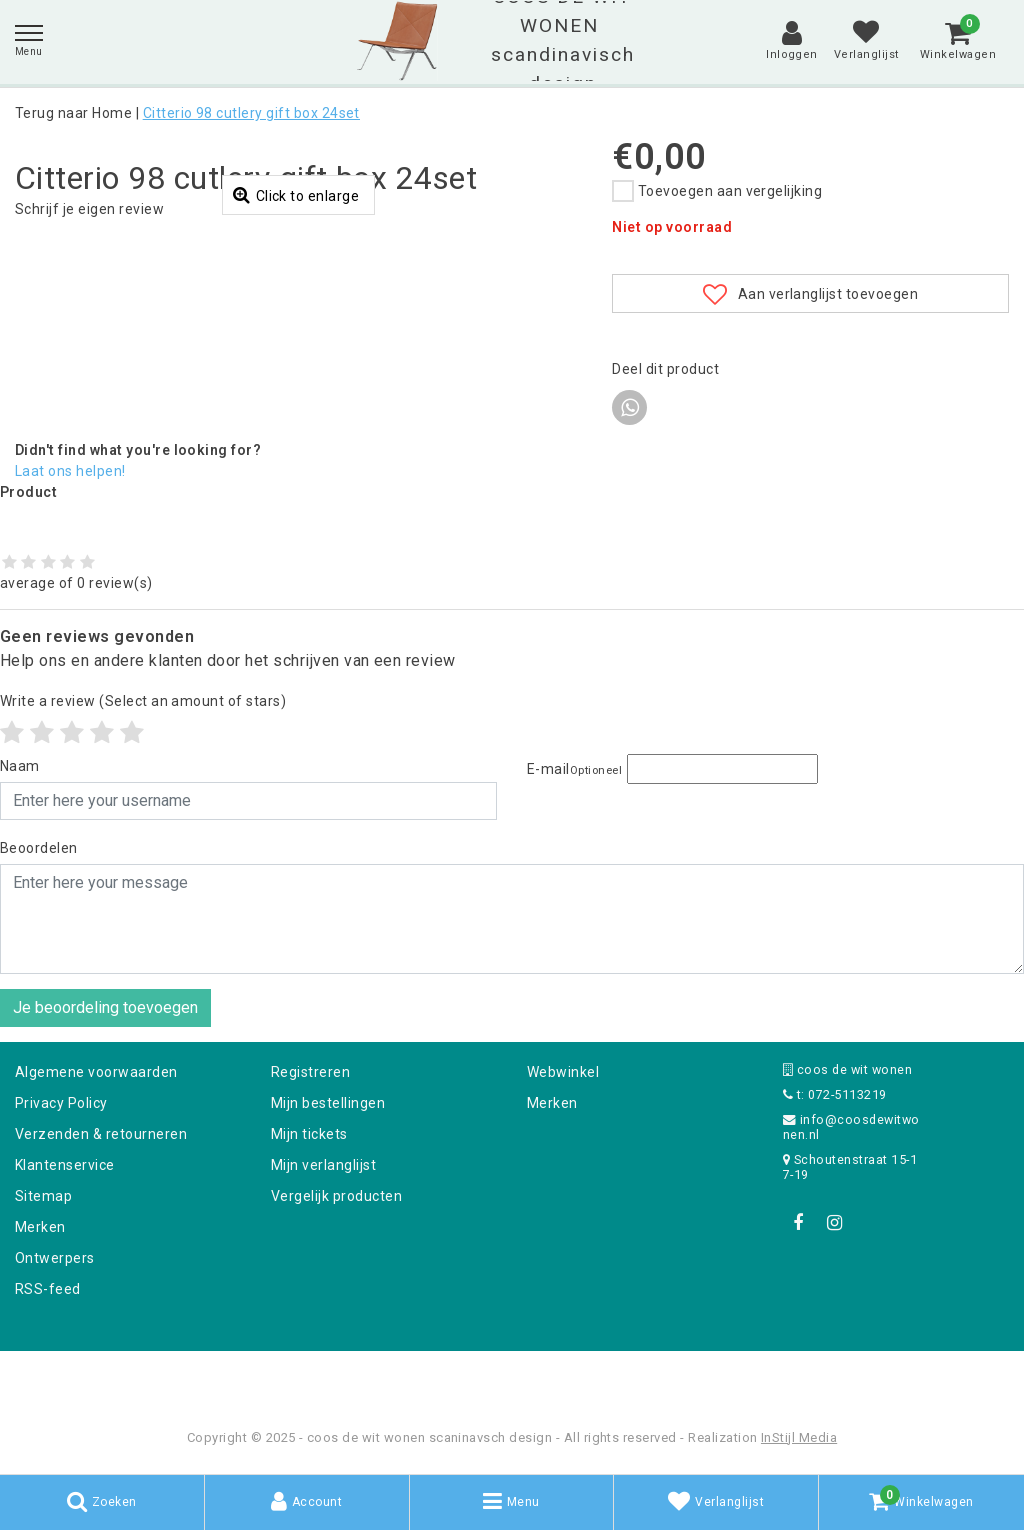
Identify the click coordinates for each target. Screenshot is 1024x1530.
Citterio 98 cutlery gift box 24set (251, 113)
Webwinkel (563, 1072)
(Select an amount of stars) (143, 701)
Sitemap (43, 1196)
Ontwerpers (55, 1258)
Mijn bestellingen (328, 1103)
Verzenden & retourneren (101, 1134)
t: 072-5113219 (835, 1094)
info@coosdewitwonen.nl (851, 1127)
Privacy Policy (61, 1103)
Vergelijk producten (336, 1196)
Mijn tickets (309, 1134)
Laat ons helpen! (70, 471)
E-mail (574, 769)
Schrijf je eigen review (89, 209)
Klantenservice (65, 1165)
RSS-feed (48, 1289)
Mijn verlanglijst (323, 1165)
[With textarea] (512, 919)
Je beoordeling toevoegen (105, 1007)
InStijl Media (799, 1437)
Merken (40, 1227)
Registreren (310, 1072)
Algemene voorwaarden (96, 1072)
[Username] (248, 801)
